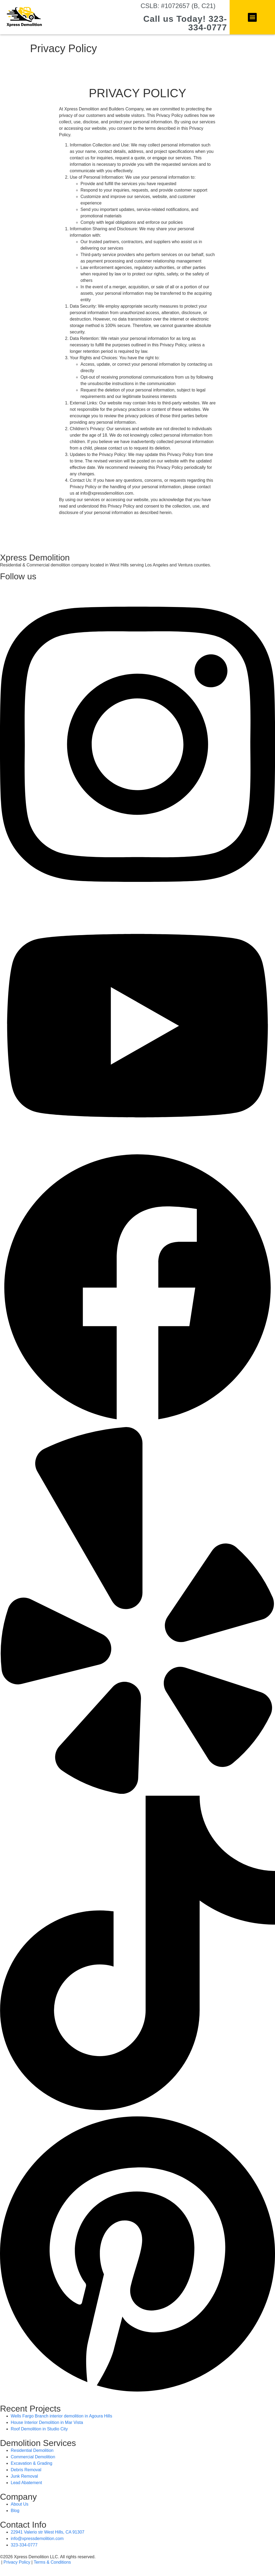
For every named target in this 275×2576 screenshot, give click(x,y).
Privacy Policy (16, 2562)
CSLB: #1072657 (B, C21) (178, 5)
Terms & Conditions (52, 2562)
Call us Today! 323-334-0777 (185, 23)
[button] (252, 17)
